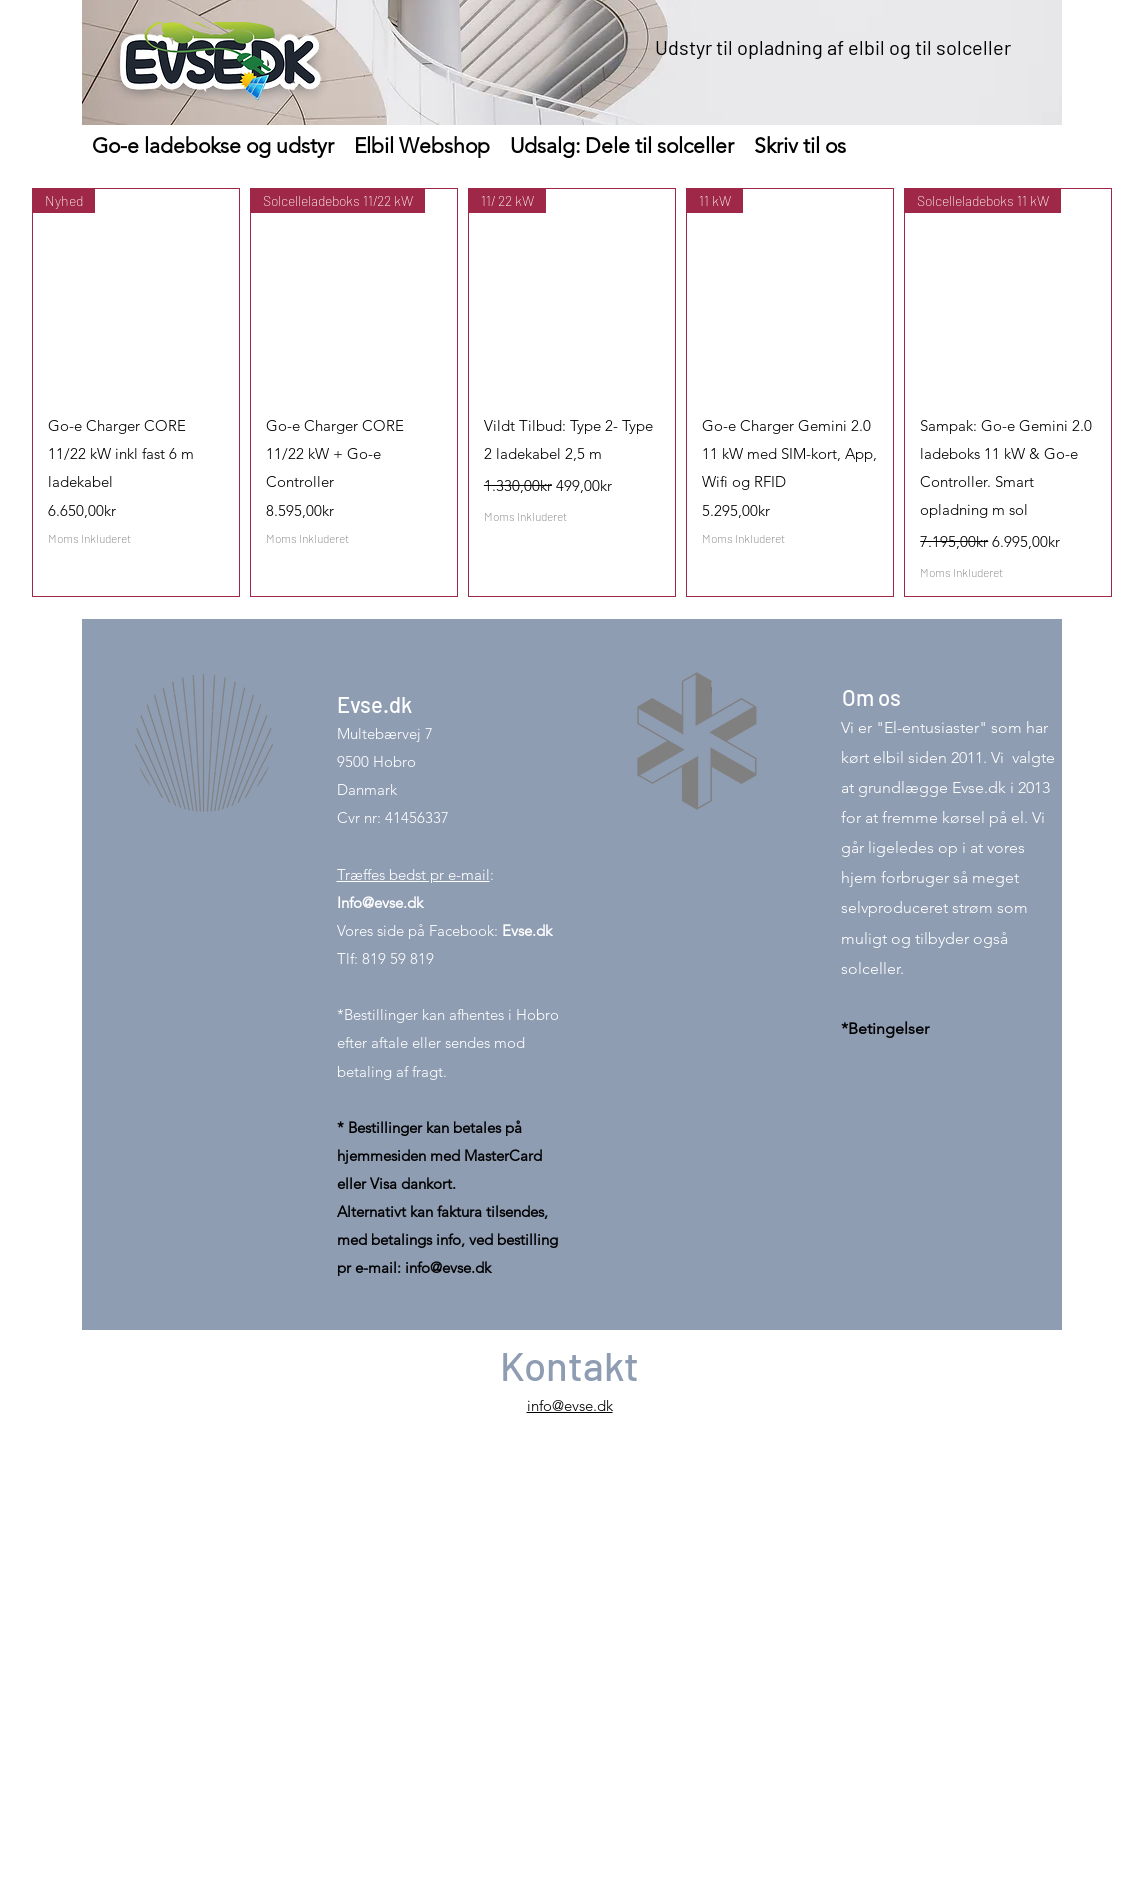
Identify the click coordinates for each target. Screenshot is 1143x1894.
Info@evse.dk (380, 902)
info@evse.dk (448, 1267)
